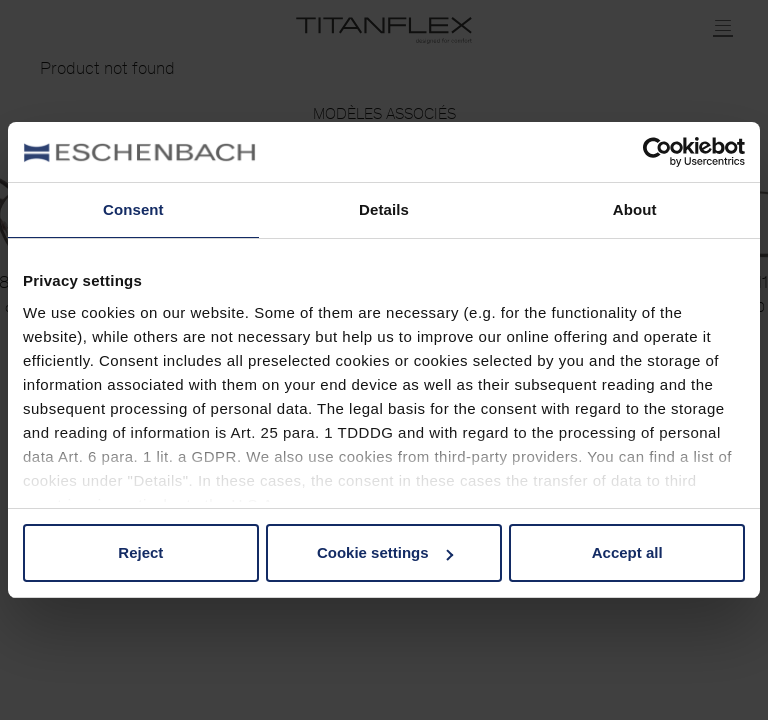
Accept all (627, 552)
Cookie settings (385, 552)
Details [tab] (384, 209)
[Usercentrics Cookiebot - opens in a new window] (657, 152)
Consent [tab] (133, 209)
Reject (140, 552)
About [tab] (635, 209)
